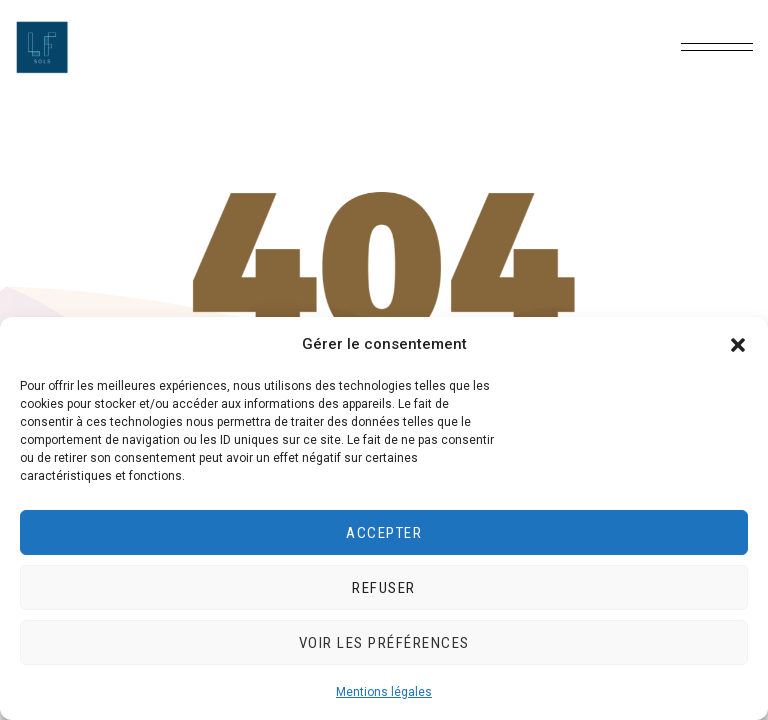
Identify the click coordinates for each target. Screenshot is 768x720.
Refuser (384, 588)
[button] (738, 345)
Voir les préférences (384, 643)
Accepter (384, 533)
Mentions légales (384, 692)
